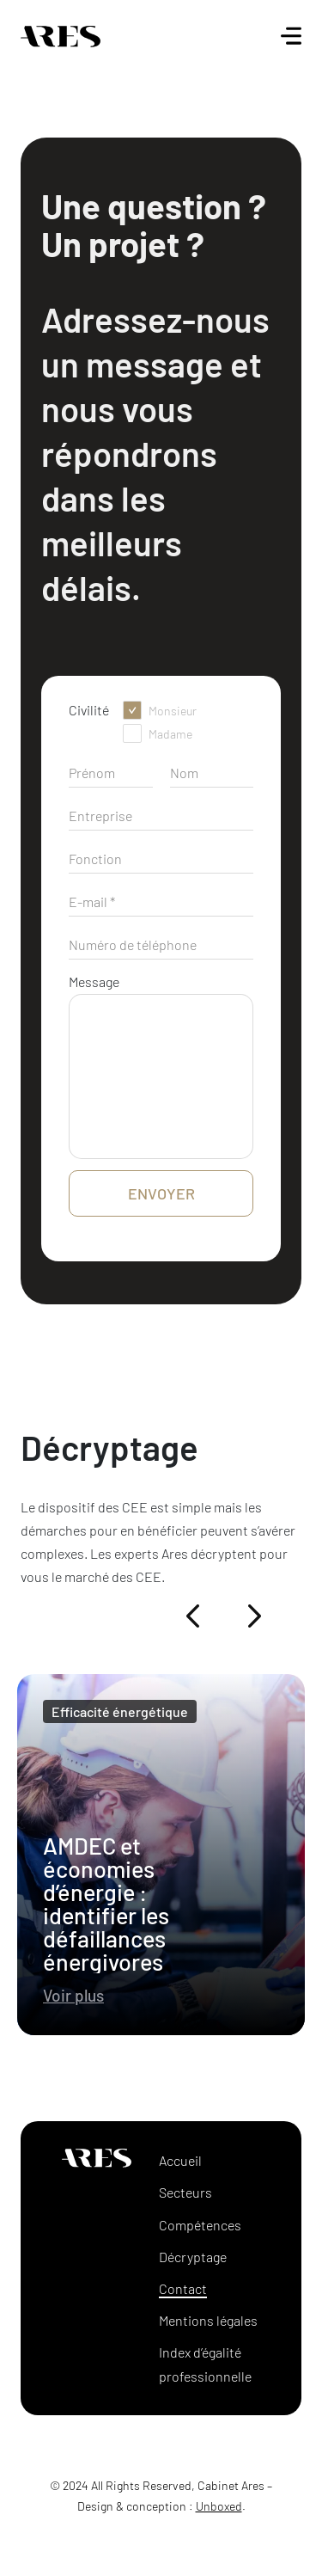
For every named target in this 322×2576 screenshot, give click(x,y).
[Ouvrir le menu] (291, 36)
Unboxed (219, 2506)
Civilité (89, 710)
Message (94, 981)
